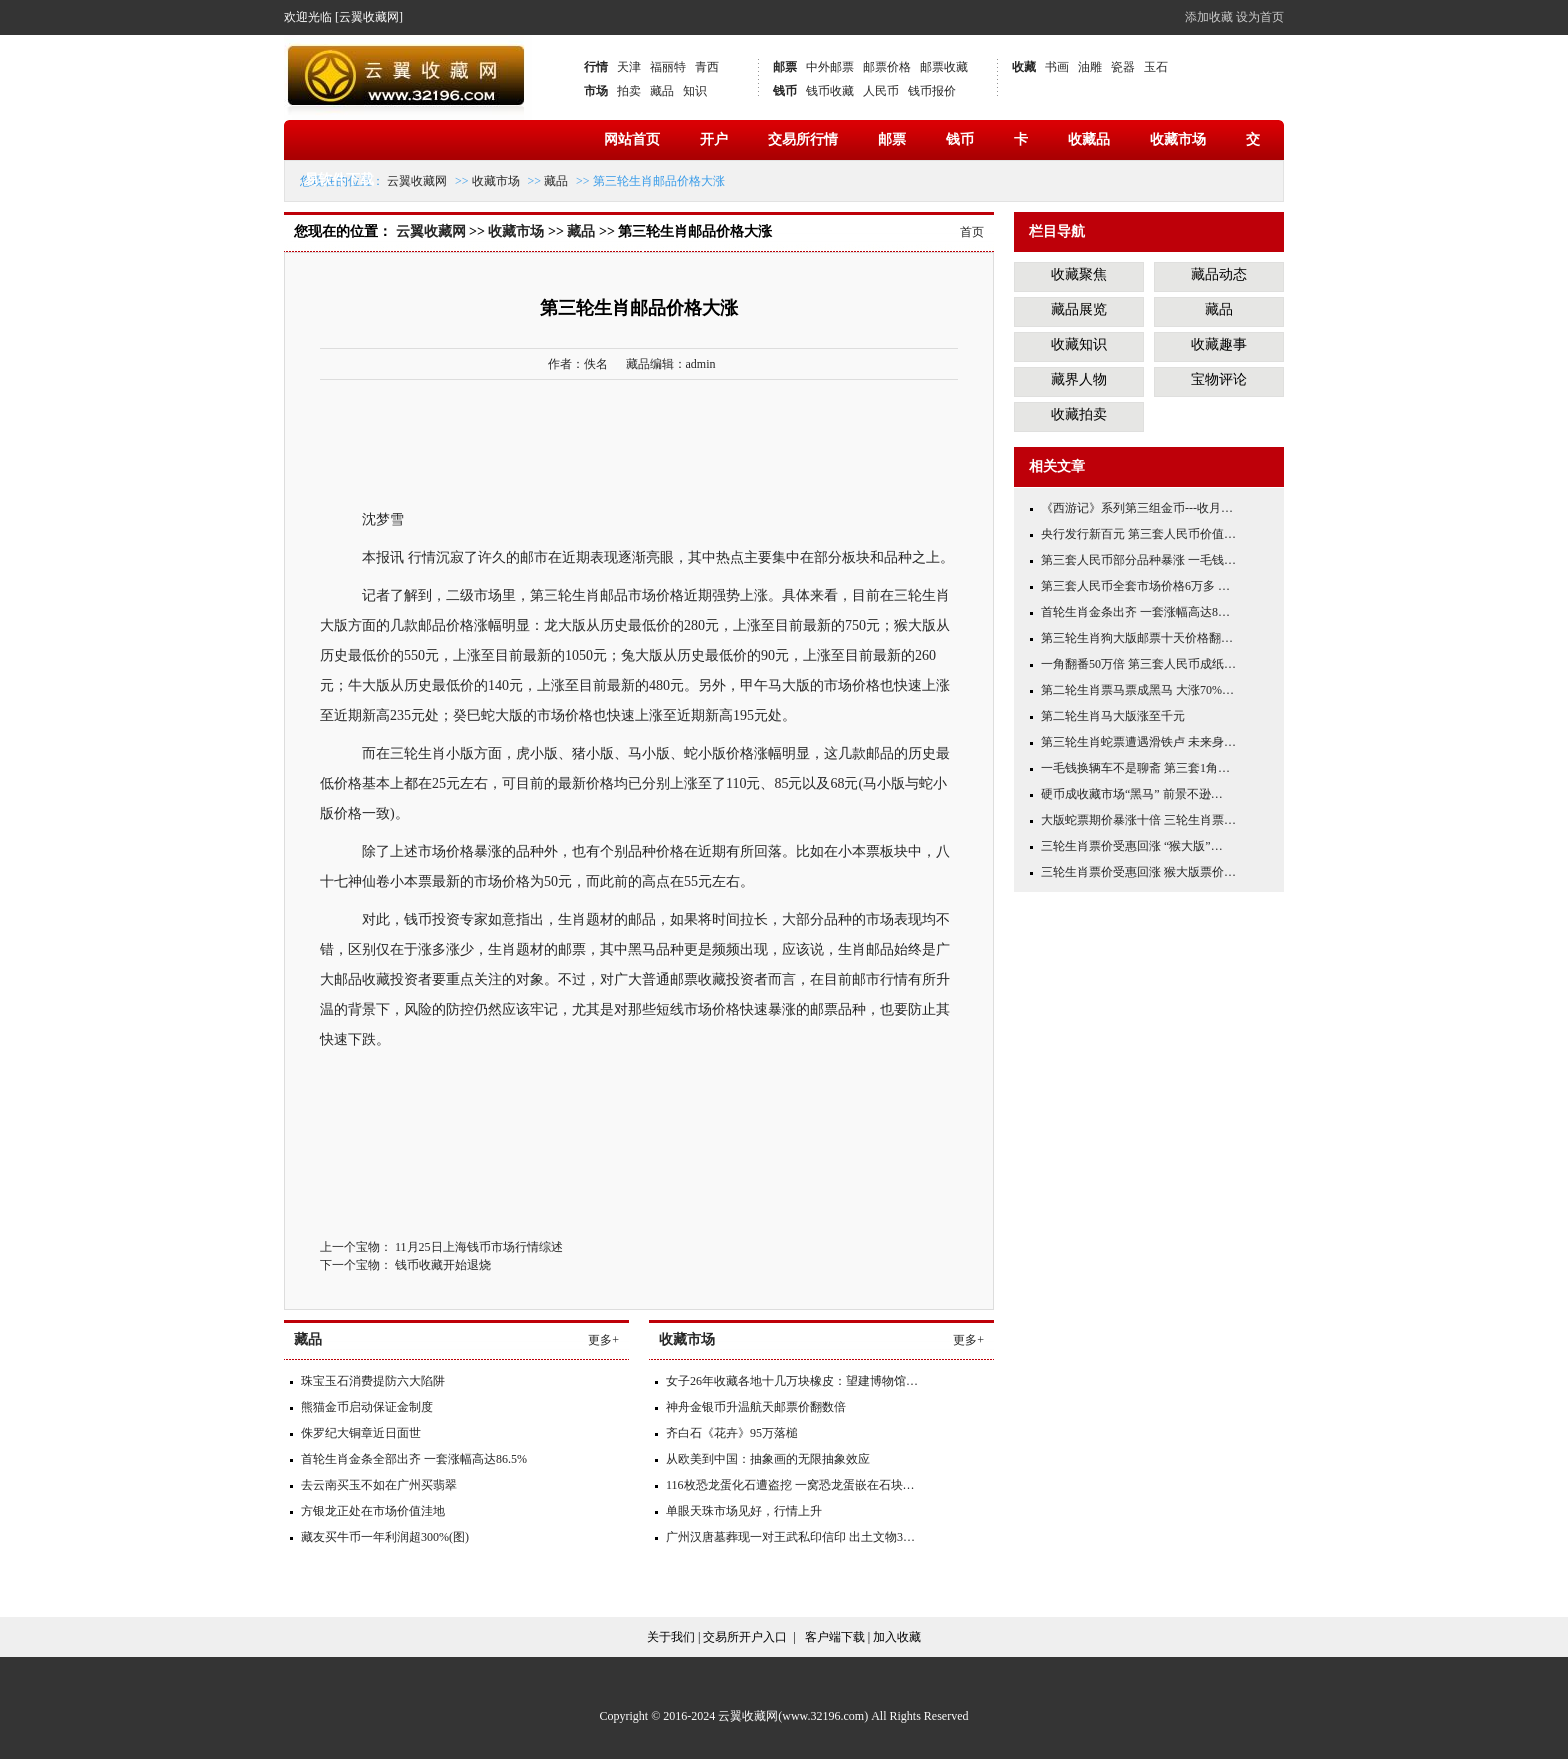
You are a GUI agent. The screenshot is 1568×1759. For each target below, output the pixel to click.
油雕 (1090, 67)
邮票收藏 (944, 67)
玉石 (1156, 67)
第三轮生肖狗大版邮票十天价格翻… (1137, 638)
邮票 (785, 67)
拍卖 (629, 91)
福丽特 (668, 67)
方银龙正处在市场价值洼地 (373, 1511)
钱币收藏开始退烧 (443, 1265)
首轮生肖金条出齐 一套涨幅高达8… (1135, 612)
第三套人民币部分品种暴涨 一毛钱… (1138, 560)
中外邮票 (830, 67)
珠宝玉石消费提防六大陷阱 (373, 1381)
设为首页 (1260, 17)
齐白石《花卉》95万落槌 (732, 1433)
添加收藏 (1209, 17)
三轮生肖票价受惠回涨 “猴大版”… (1132, 846)
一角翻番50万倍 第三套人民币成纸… (1138, 664)
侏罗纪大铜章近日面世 (361, 1433)
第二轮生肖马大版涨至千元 (1113, 716)
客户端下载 (835, 1637)
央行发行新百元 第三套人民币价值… (1138, 534)
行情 (596, 67)
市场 (596, 91)
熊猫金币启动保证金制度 (367, 1407)
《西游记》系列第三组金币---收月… (1137, 508)
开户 (714, 139)
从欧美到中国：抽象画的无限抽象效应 (768, 1459)
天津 (629, 67)
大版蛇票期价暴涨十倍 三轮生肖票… (1138, 820)
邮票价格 (887, 67)
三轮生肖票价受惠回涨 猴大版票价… (1138, 872)
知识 (695, 91)
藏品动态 (1219, 274)
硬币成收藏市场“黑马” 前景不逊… (1132, 794)
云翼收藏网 (417, 181)
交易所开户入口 (745, 1637)
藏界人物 (1079, 379)
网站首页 (632, 139)
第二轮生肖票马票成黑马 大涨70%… (1137, 690)
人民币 (881, 91)
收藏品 (1089, 139)
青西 (707, 67)
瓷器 (1123, 67)
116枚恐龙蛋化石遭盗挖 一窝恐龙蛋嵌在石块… (790, 1485)
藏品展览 (1079, 309)
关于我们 (671, 1637)
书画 (1057, 67)
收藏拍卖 (1079, 414)
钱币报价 (932, 91)
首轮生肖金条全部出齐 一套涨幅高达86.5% (414, 1459)
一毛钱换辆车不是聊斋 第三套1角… (1135, 768)
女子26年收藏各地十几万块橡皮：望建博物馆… (792, 1381)
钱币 (785, 91)
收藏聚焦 (1079, 274)
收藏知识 (1079, 344)
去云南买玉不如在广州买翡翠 (379, 1485)
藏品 (662, 91)
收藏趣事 (1219, 344)
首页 (972, 232)
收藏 (1024, 67)
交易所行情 (803, 139)
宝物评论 (1219, 379)
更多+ (603, 1340)
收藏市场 (1178, 139)
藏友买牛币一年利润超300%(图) (385, 1537)
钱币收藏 (830, 91)
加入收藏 (897, 1637)
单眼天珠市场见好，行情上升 (744, 1511)
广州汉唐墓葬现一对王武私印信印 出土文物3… (790, 1537)
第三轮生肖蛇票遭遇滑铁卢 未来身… (1138, 742)
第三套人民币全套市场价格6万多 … (1135, 586)
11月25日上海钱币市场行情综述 (479, 1247)
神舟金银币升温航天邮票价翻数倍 (756, 1407)
